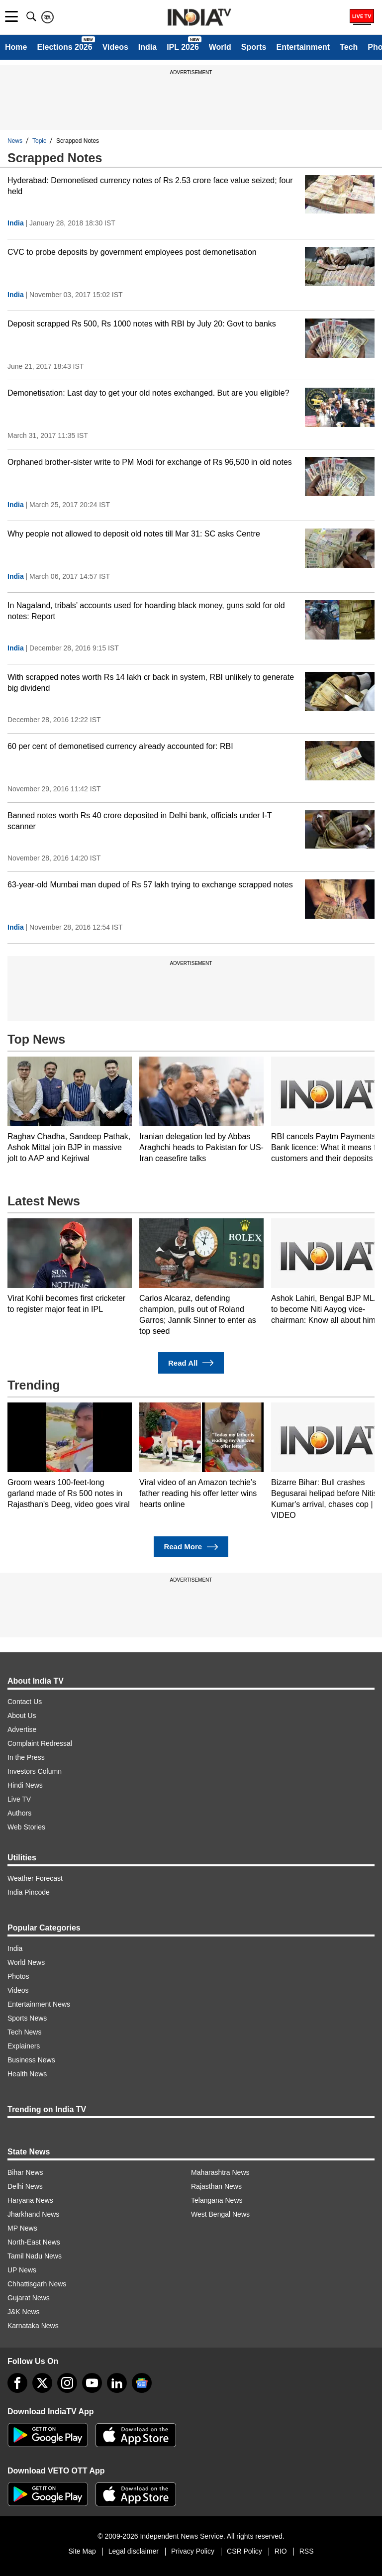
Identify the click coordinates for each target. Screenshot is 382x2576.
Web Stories (26, 1827)
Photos (18, 1976)
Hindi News (25, 1785)
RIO (281, 2551)
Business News (31, 2060)
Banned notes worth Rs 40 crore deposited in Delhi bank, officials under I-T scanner (139, 821)
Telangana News (217, 2200)
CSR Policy (244, 2551)
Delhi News (25, 2186)
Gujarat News (28, 2298)
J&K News (23, 2312)
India (147, 47)
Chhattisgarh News (36, 2284)
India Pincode (28, 1892)
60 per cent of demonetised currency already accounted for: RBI (120, 746)
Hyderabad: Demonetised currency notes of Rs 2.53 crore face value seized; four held (150, 186)
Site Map (82, 2551)
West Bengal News (220, 2214)
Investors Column (34, 1771)
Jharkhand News (33, 2214)
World (220, 47)
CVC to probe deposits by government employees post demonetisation (132, 252)
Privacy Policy (192, 2551)
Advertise (21, 1729)
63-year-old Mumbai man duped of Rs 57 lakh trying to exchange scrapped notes (150, 884)
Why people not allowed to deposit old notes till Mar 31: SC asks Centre (133, 534)
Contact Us (24, 1702)
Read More (191, 1547)
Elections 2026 (64, 47)
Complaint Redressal (39, 1743)
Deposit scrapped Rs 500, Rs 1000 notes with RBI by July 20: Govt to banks (141, 324)
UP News (21, 2270)
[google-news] (142, 2383)
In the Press (26, 1757)
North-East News (33, 2242)
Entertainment (303, 47)
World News (26, 1962)
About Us (21, 1715)
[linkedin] (117, 2383)
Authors (19, 1813)
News (14, 140)
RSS (306, 2551)
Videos (115, 47)
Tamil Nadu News (34, 2256)
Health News (27, 2074)
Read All (191, 1363)
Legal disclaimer (133, 2551)
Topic (39, 140)
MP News (22, 2228)
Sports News (27, 2018)
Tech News (24, 2032)
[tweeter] (42, 2383)
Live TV (19, 1799)
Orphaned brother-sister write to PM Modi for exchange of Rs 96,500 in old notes (149, 462)
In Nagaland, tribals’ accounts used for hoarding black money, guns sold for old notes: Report (146, 611)
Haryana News (30, 2200)
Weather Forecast (35, 1878)
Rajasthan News (216, 2186)
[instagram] (67, 2383)
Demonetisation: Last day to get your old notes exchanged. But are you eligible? (148, 393)
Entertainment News (38, 2004)
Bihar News (25, 2172)
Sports (254, 47)
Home (16, 47)
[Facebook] (17, 2383)
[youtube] (92, 2383)
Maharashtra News (220, 2172)
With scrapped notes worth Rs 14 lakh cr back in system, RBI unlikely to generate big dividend (150, 682)
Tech (349, 47)
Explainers (23, 2046)
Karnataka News (33, 2326)
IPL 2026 (183, 47)
